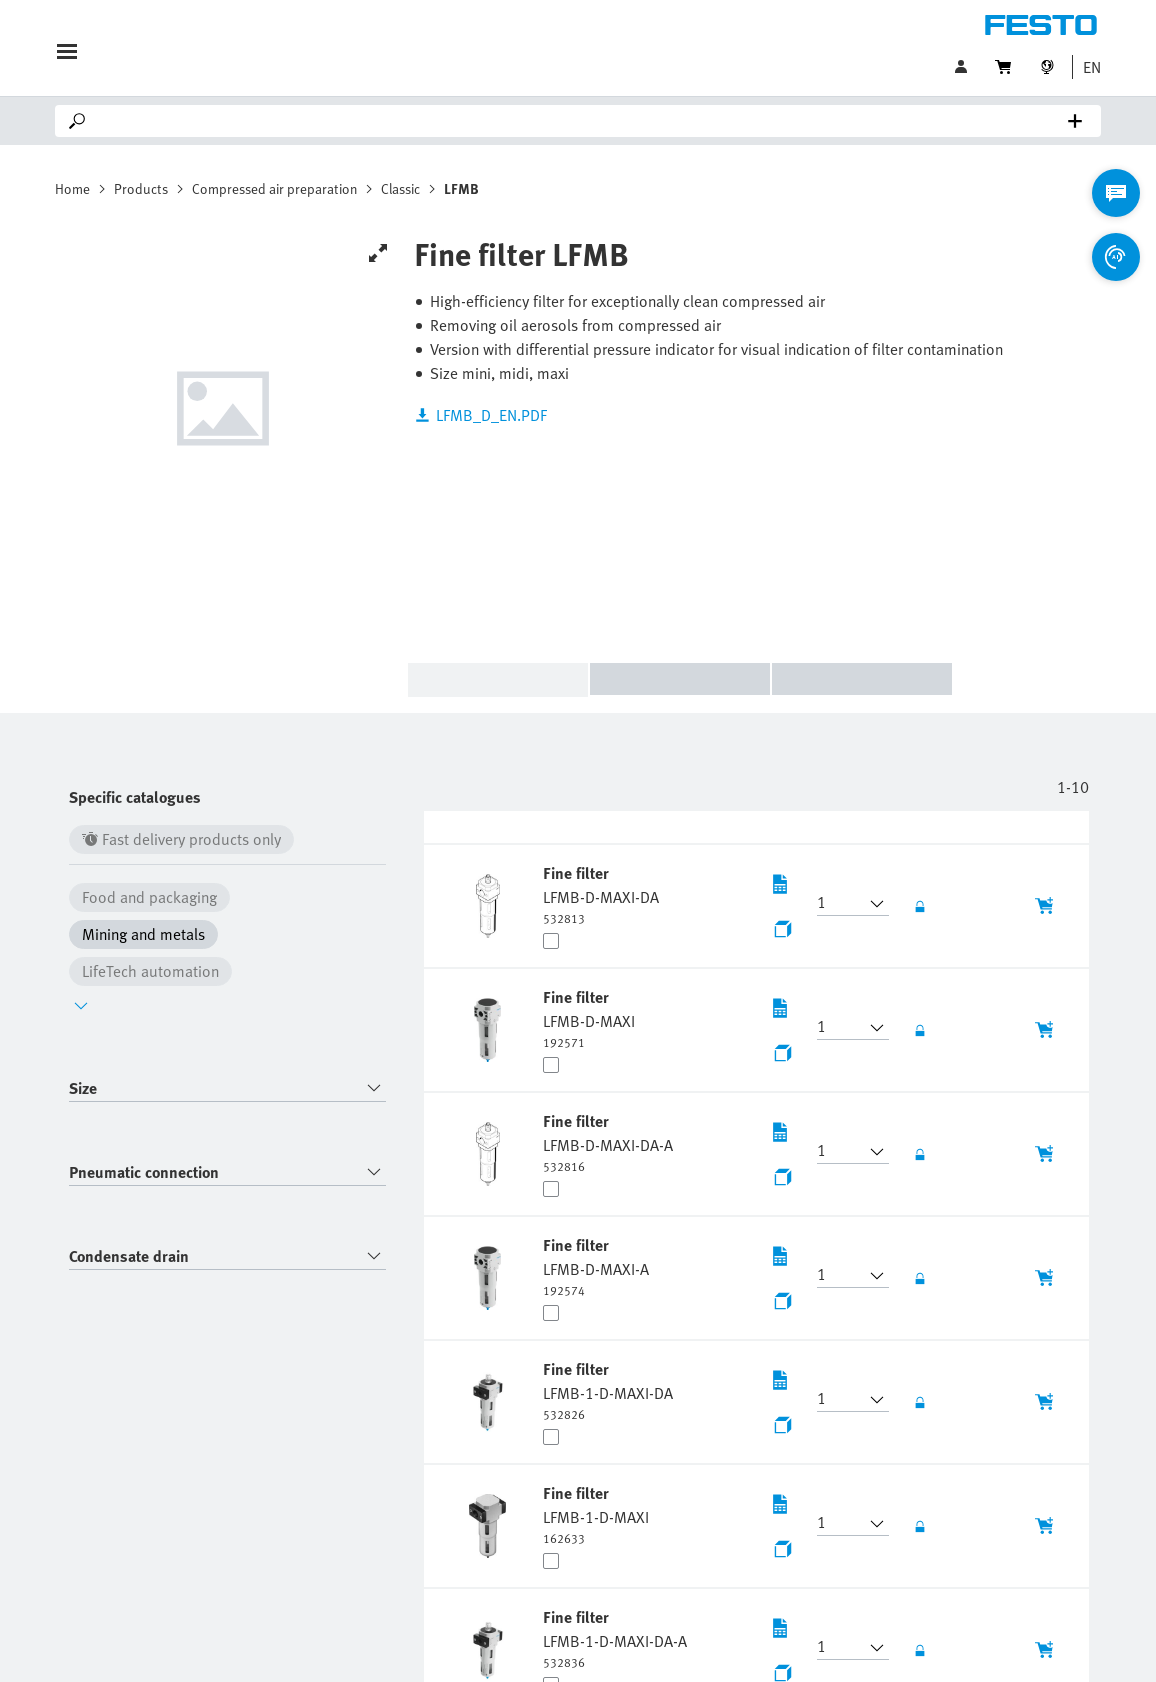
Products (141, 188)
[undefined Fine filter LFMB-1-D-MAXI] (596, 1514)
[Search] (582, 121)
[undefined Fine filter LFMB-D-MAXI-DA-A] (608, 1142)
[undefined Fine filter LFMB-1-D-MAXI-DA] (608, 1390)
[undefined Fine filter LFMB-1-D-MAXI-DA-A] (615, 1638)
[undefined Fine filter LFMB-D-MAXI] (589, 1018)
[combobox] (227, 1088)
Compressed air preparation (274, 188)
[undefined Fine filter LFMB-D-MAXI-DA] (601, 894)
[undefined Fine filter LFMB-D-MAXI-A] (596, 1266)
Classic (400, 188)
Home (72, 188)
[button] (1087, 67)
